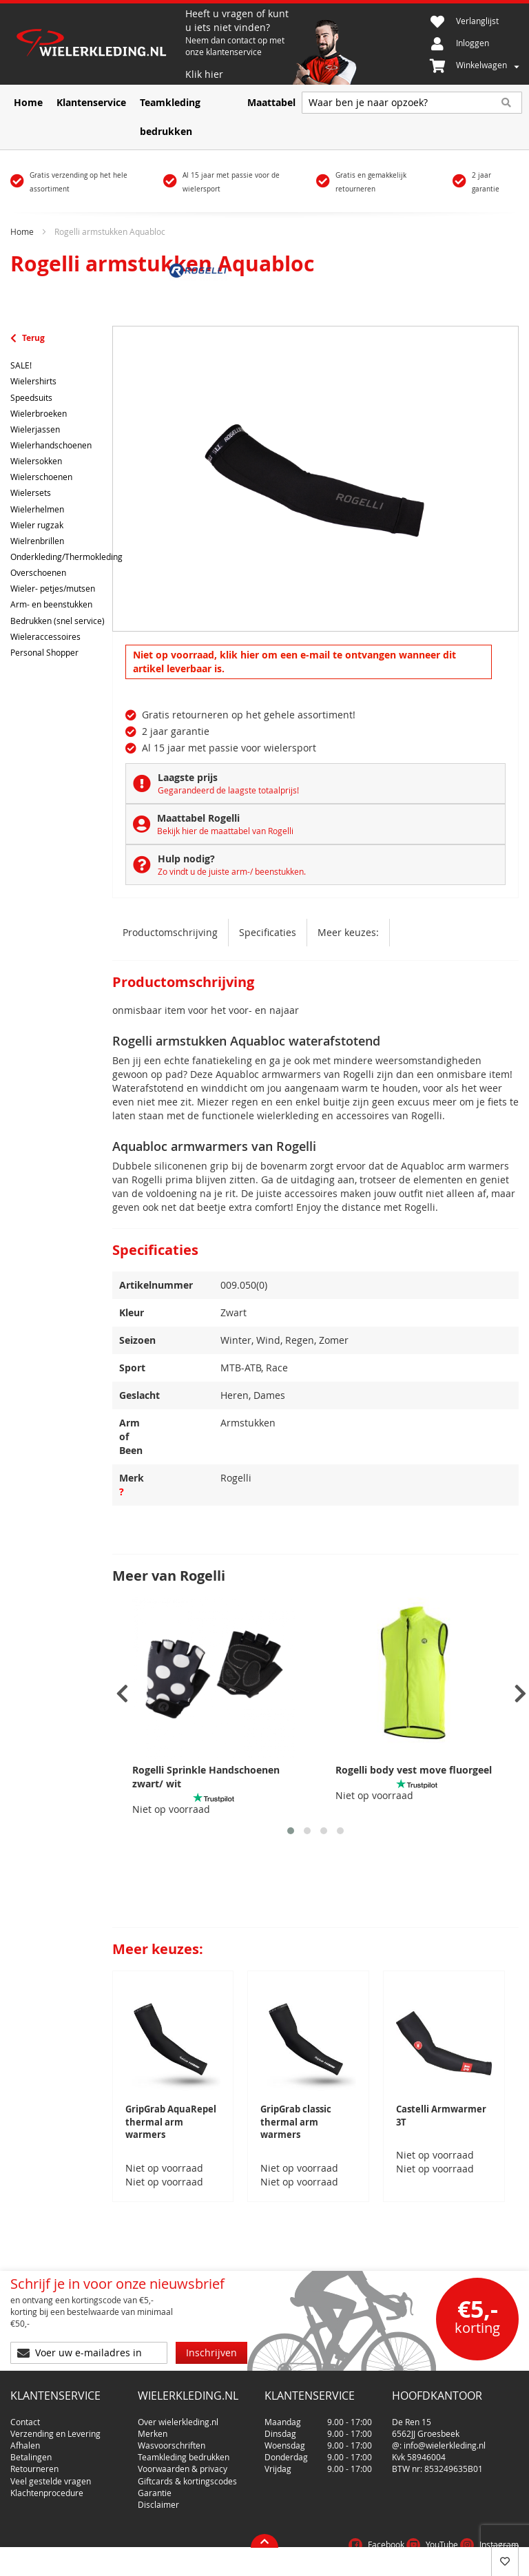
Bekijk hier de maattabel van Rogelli (225, 830)
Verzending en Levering (55, 2411)
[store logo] (97, 44)
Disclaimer (158, 2482)
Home (22, 231)
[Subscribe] (211, 2336)
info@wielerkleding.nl (445, 2423)
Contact (25, 2399)
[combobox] (412, 103)
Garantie (155, 2470)
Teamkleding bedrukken (183, 2434)
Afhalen (25, 2423)
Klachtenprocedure (46, 2470)
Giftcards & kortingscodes (187, 2458)
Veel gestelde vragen (50, 2458)
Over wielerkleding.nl (178, 2399)
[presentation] (122, 1694)
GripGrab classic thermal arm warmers (295, 2122)
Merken (152, 2411)
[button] (290, 1831)
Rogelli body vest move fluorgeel (413, 1769)
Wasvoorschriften (171, 2423)
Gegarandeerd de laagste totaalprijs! (228, 790)
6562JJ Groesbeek (425, 2411)
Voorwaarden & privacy (182, 2446)
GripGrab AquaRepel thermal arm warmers (170, 2122)
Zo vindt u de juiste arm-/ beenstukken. (232, 871)
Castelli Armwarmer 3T (441, 2115)
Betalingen (31, 2434)
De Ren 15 (411, 2399)
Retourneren (34, 2446)
